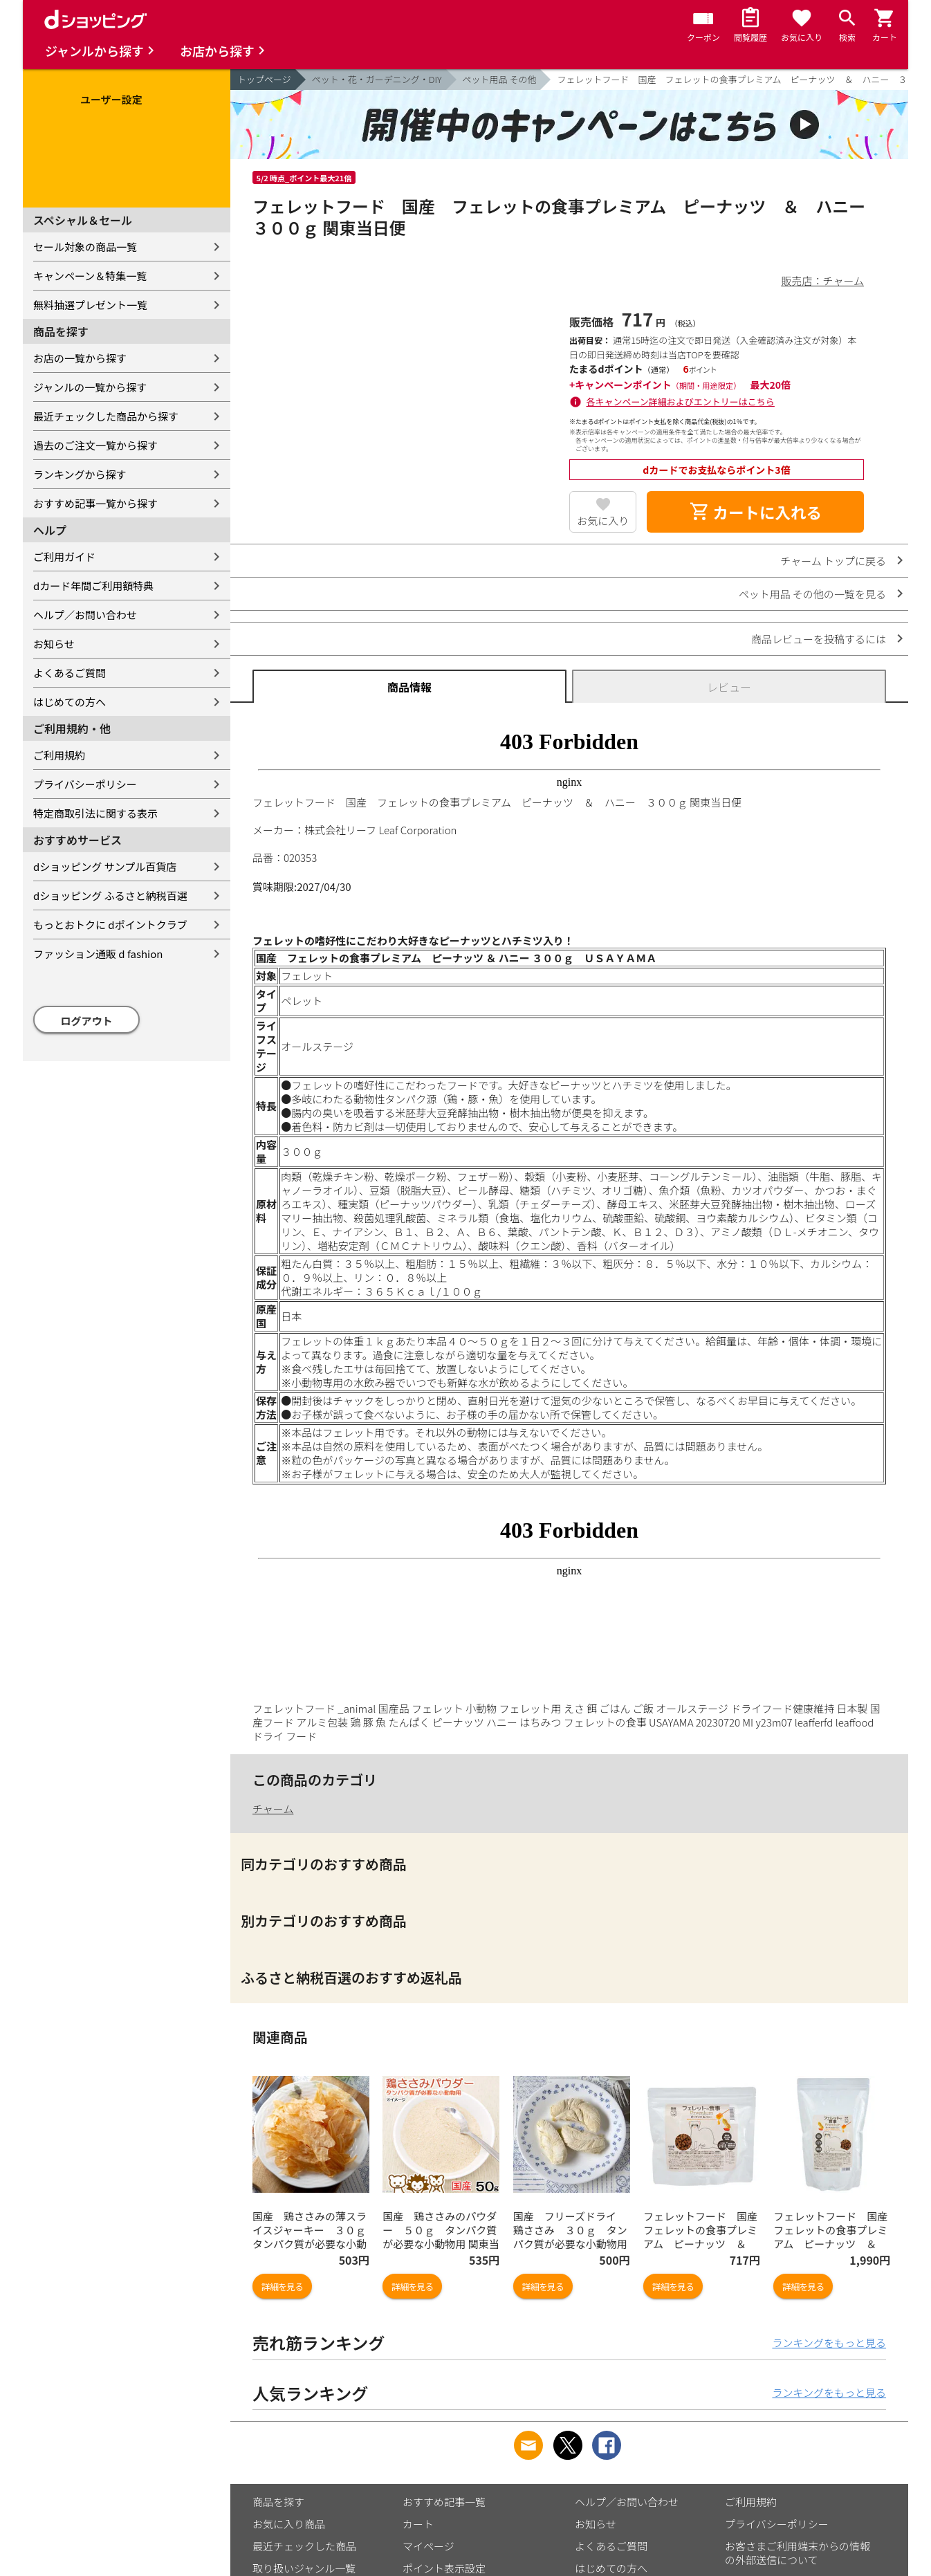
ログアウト (87, 1020)
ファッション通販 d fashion (98, 953)
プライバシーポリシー (85, 784)
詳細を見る (282, 2286)
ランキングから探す (80, 474)
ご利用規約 (59, 755)
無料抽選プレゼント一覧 (90, 304)
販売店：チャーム (823, 280)
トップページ (264, 79)
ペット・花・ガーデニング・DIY (377, 79)
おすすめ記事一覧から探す (95, 503)
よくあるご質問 (69, 672)
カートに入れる (755, 511)
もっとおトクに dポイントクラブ (110, 924)
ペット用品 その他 (500, 79)
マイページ (428, 2546)
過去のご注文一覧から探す (95, 445)
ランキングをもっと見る (829, 2342)
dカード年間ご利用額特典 (93, 585)
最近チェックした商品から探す (105, 416)
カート (418, 2524)
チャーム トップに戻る (833, 560)
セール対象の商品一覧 (85, 246)
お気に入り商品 (288, 2524)
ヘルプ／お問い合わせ (85, 614)
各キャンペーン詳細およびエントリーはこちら (681, 401)
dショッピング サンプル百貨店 (104, 866)
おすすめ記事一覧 (444, 2501)
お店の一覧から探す (80, 358)
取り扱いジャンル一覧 (304, 2568)
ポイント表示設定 (444, 2568)
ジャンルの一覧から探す (90, 387)
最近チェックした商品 (304, 2546)
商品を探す (278, 2501)
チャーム (272, 1808)
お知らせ (54, 643)
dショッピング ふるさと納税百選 (110, 895)
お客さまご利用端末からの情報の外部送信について (797, 2553)
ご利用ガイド (64, 556)
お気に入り (603, 520)
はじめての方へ (69, 701)
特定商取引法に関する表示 (95, 813)
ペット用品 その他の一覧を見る (812, 594)
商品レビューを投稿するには (818, 639)
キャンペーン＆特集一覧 (90, 275)
